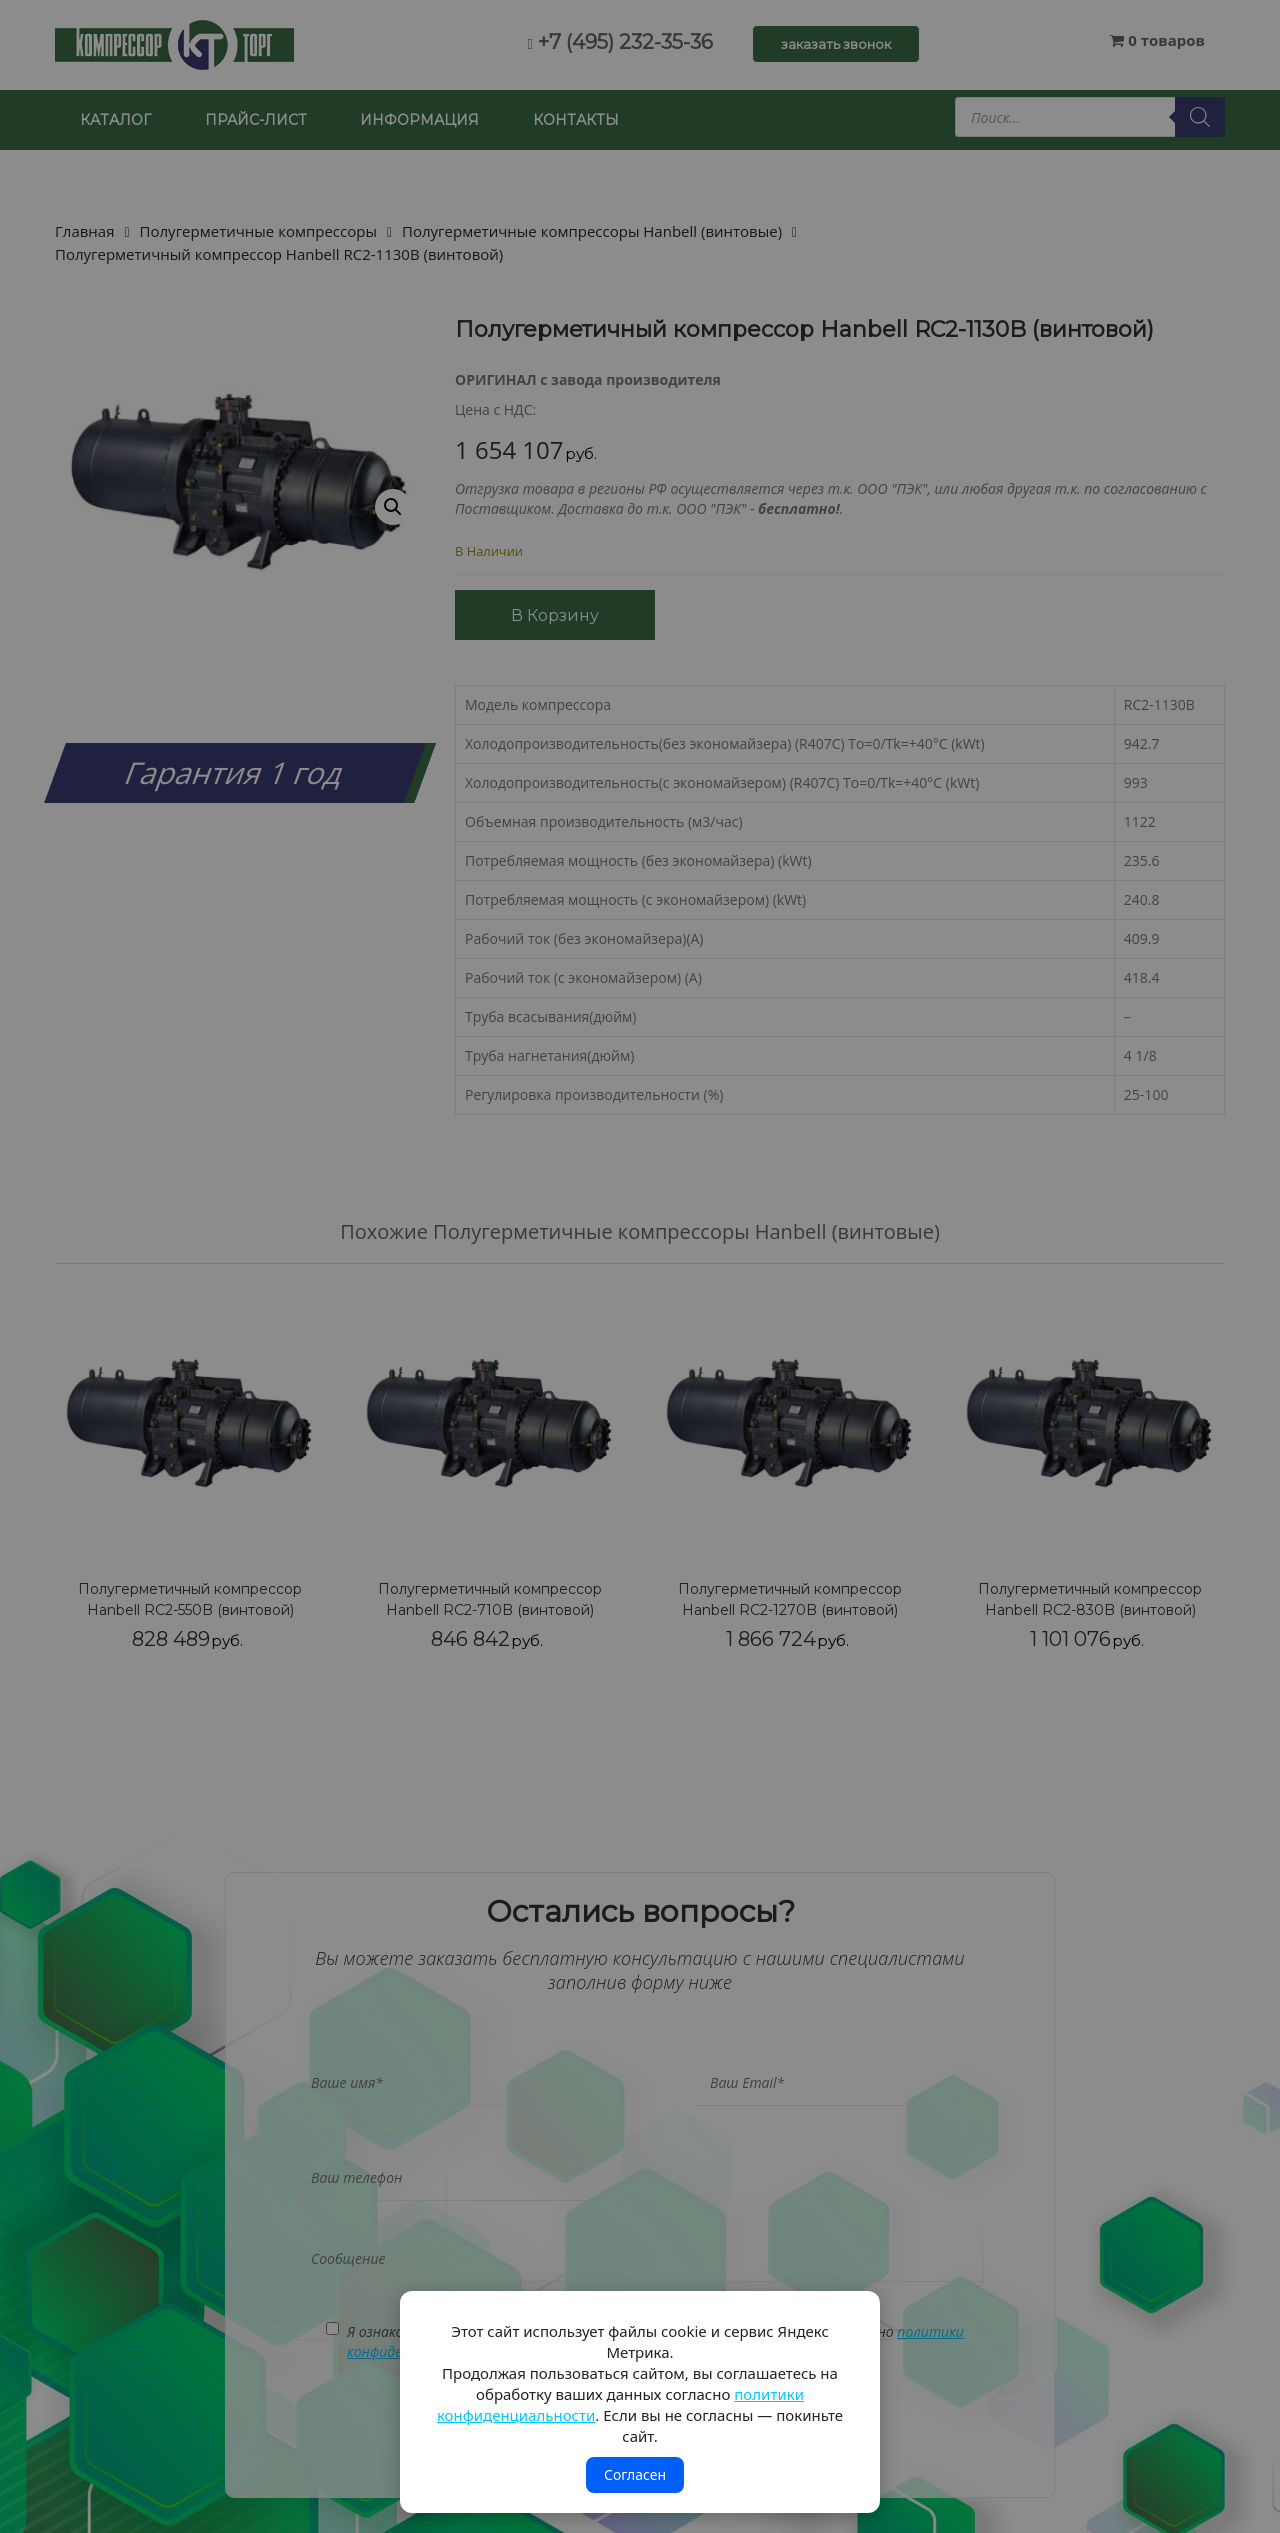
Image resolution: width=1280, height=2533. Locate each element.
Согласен (635, 2474)
